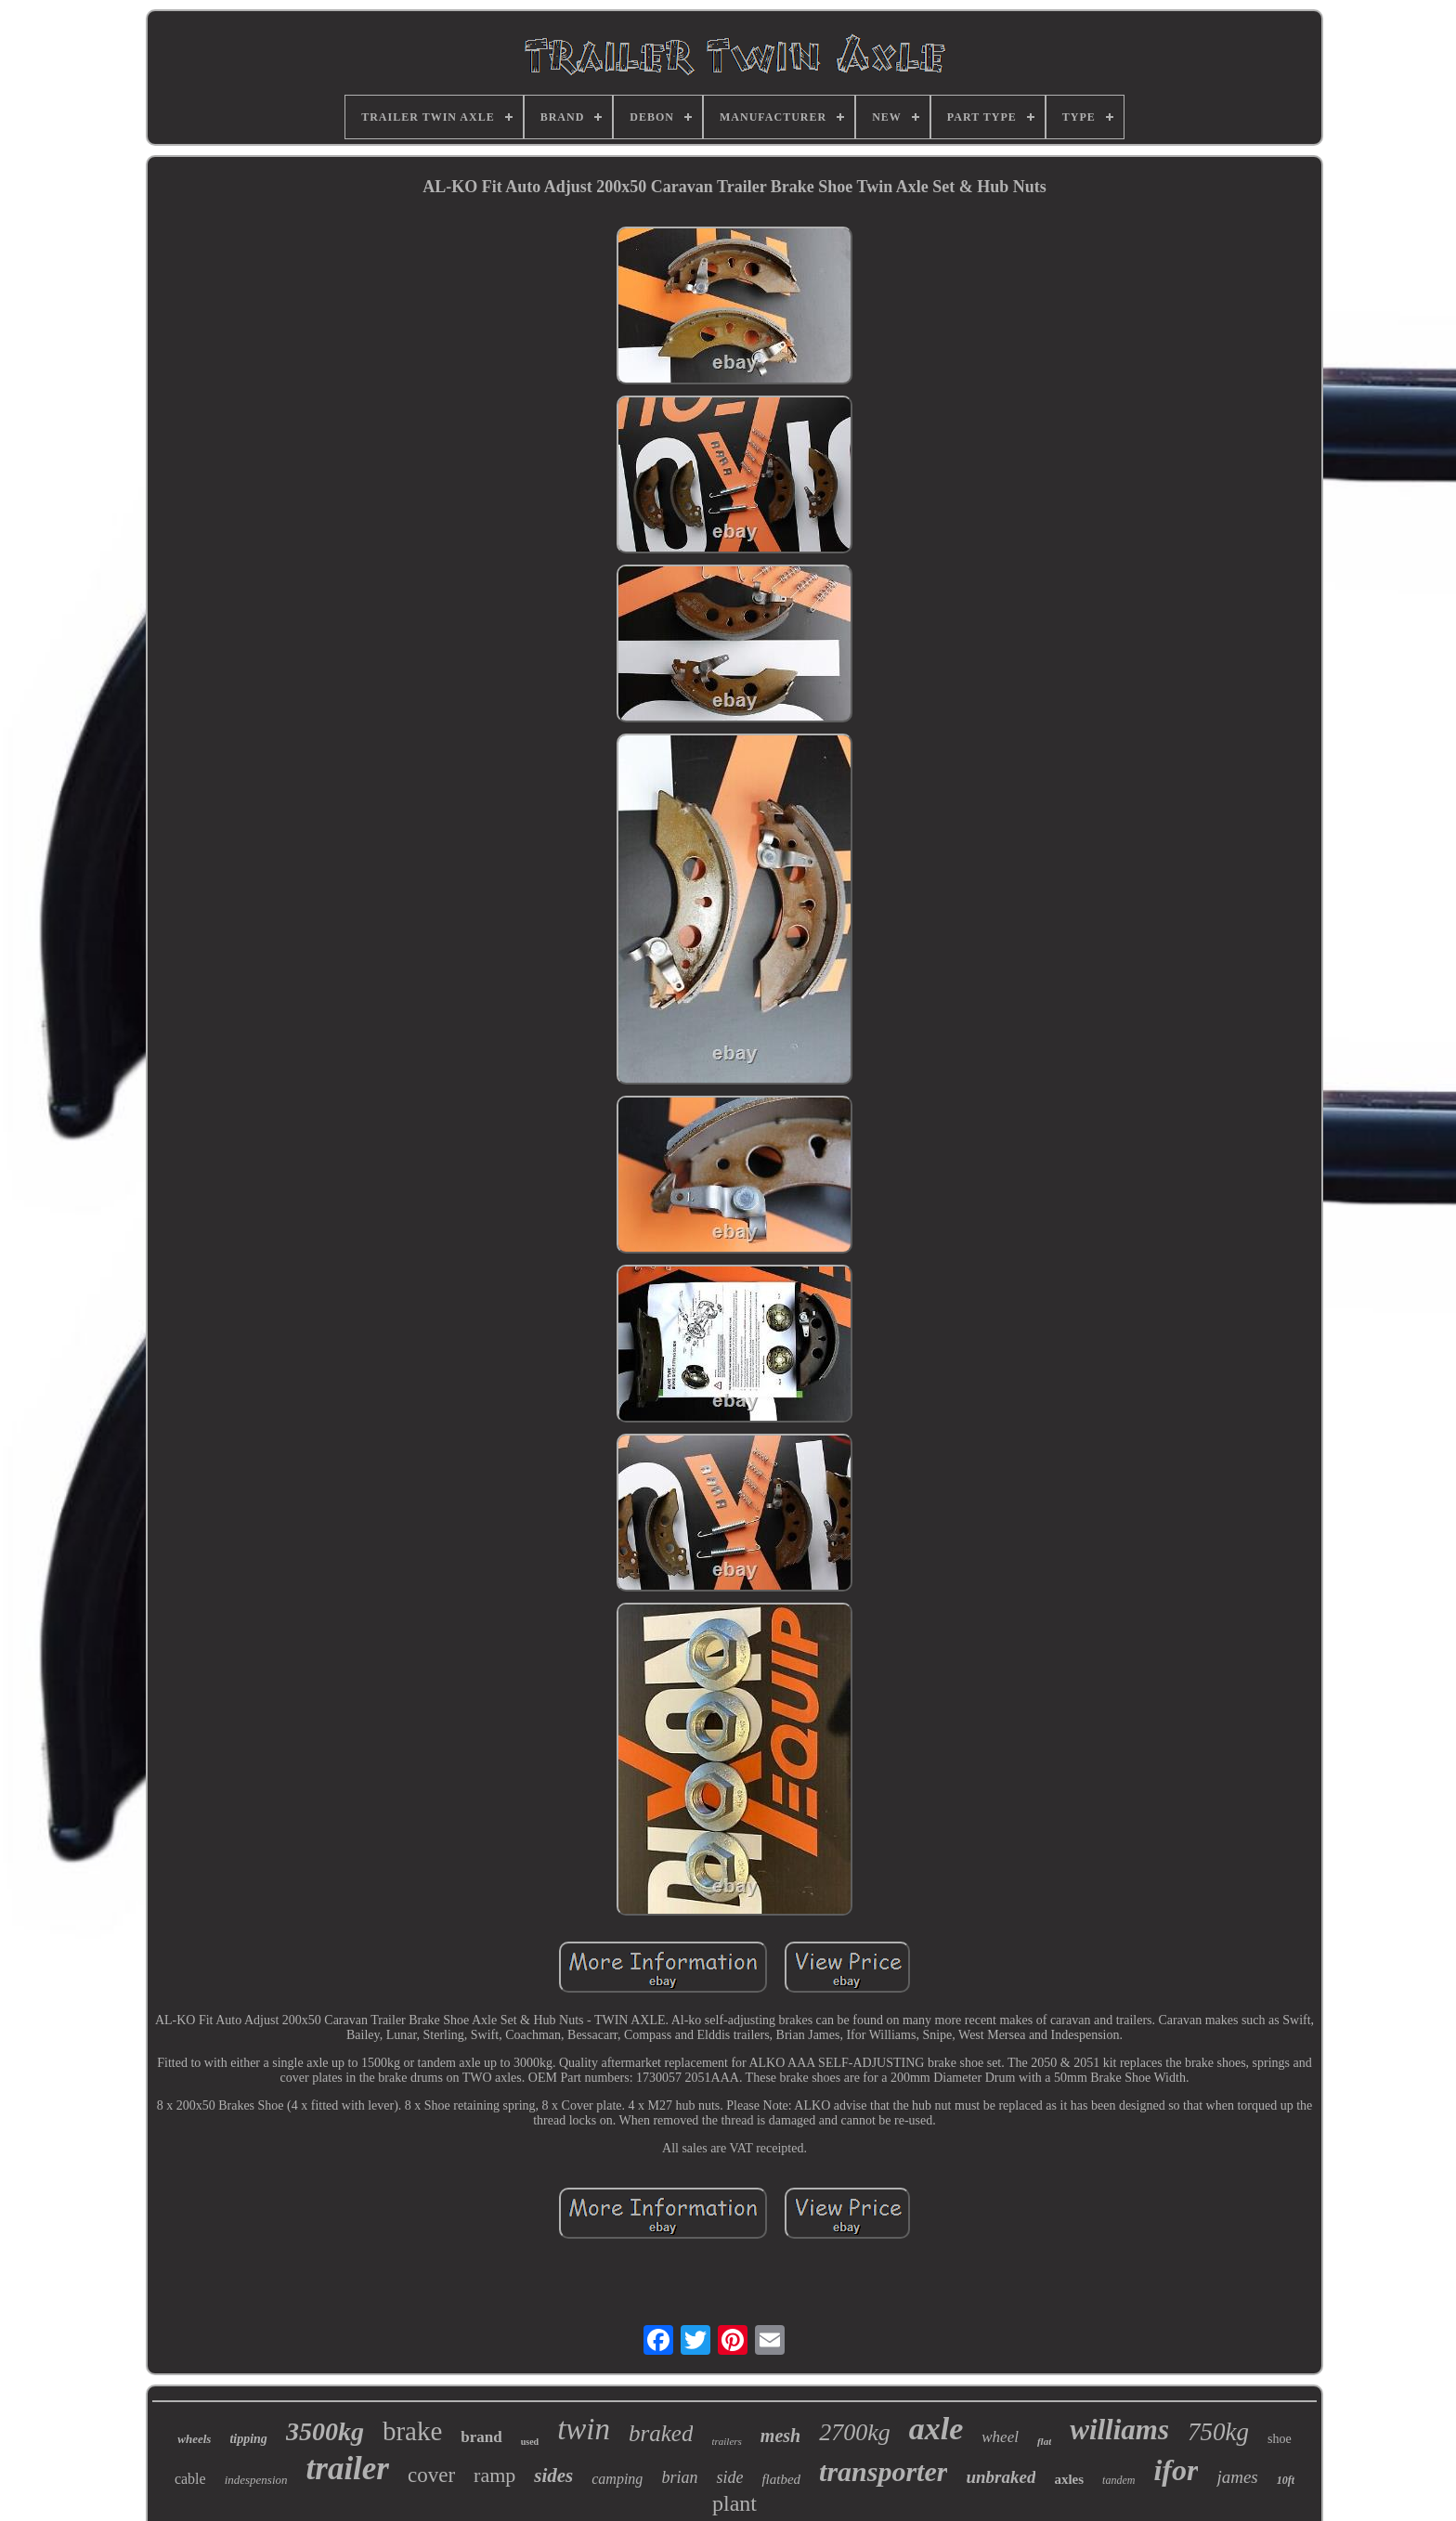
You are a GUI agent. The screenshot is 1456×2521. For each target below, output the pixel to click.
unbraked (1000, 2477)
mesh (780, 2435)
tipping (247, 2439)
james (1236, 2477)
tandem (1118, 2480)
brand (481, 2437)
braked (661, 2433)
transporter (883, 2471)
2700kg (854, 2432)
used (530, 2442)
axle (936, 2428)
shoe (1280, 2439)
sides (553, 2475)
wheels (194, 2439)
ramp (494, 2475)
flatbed (780, 2479)
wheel (1000, 2437)
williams (1119, 2429)
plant (734, 2503)
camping (617, 2479)
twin (583, 2429)
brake (412, 2431)
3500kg (325, 2431)
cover (431, 2475)
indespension (256, 2480)
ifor (1175, 2470)
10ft (1285, 2480)
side (729, 2477)
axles (1069, 2479)
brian (679, 2477)
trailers (726, 2441)
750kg (1218, 2432)
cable (190, 2479)
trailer (347, 2468)
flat (1044, 2441)
